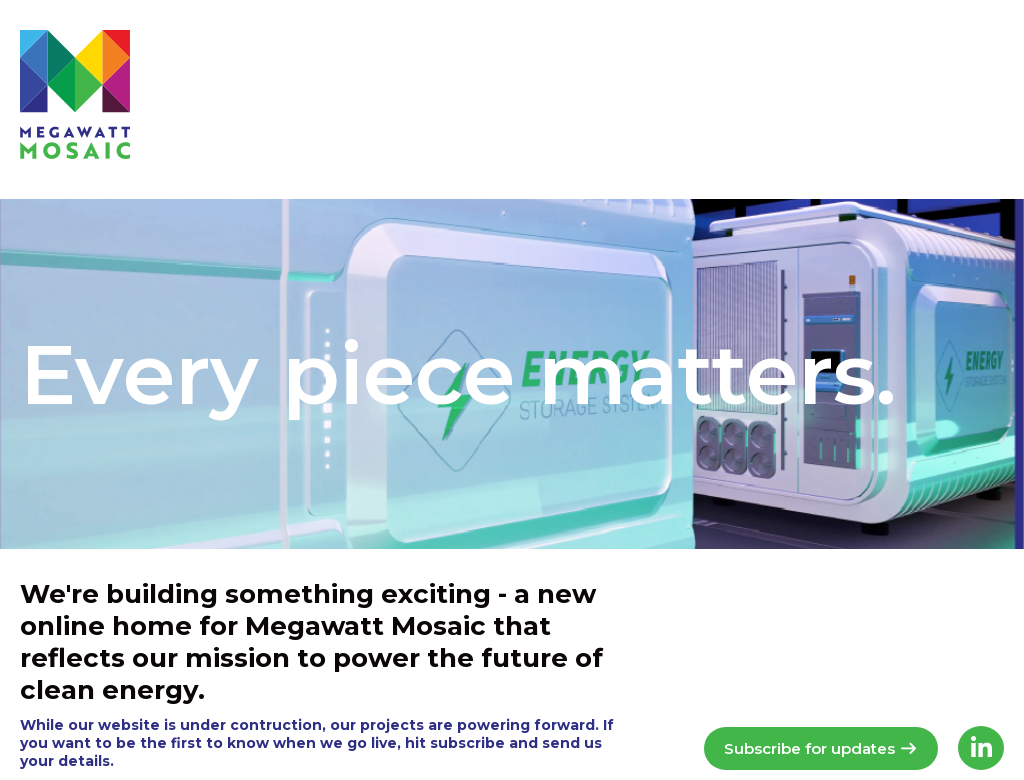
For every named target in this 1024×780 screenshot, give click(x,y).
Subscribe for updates (821, 748)
